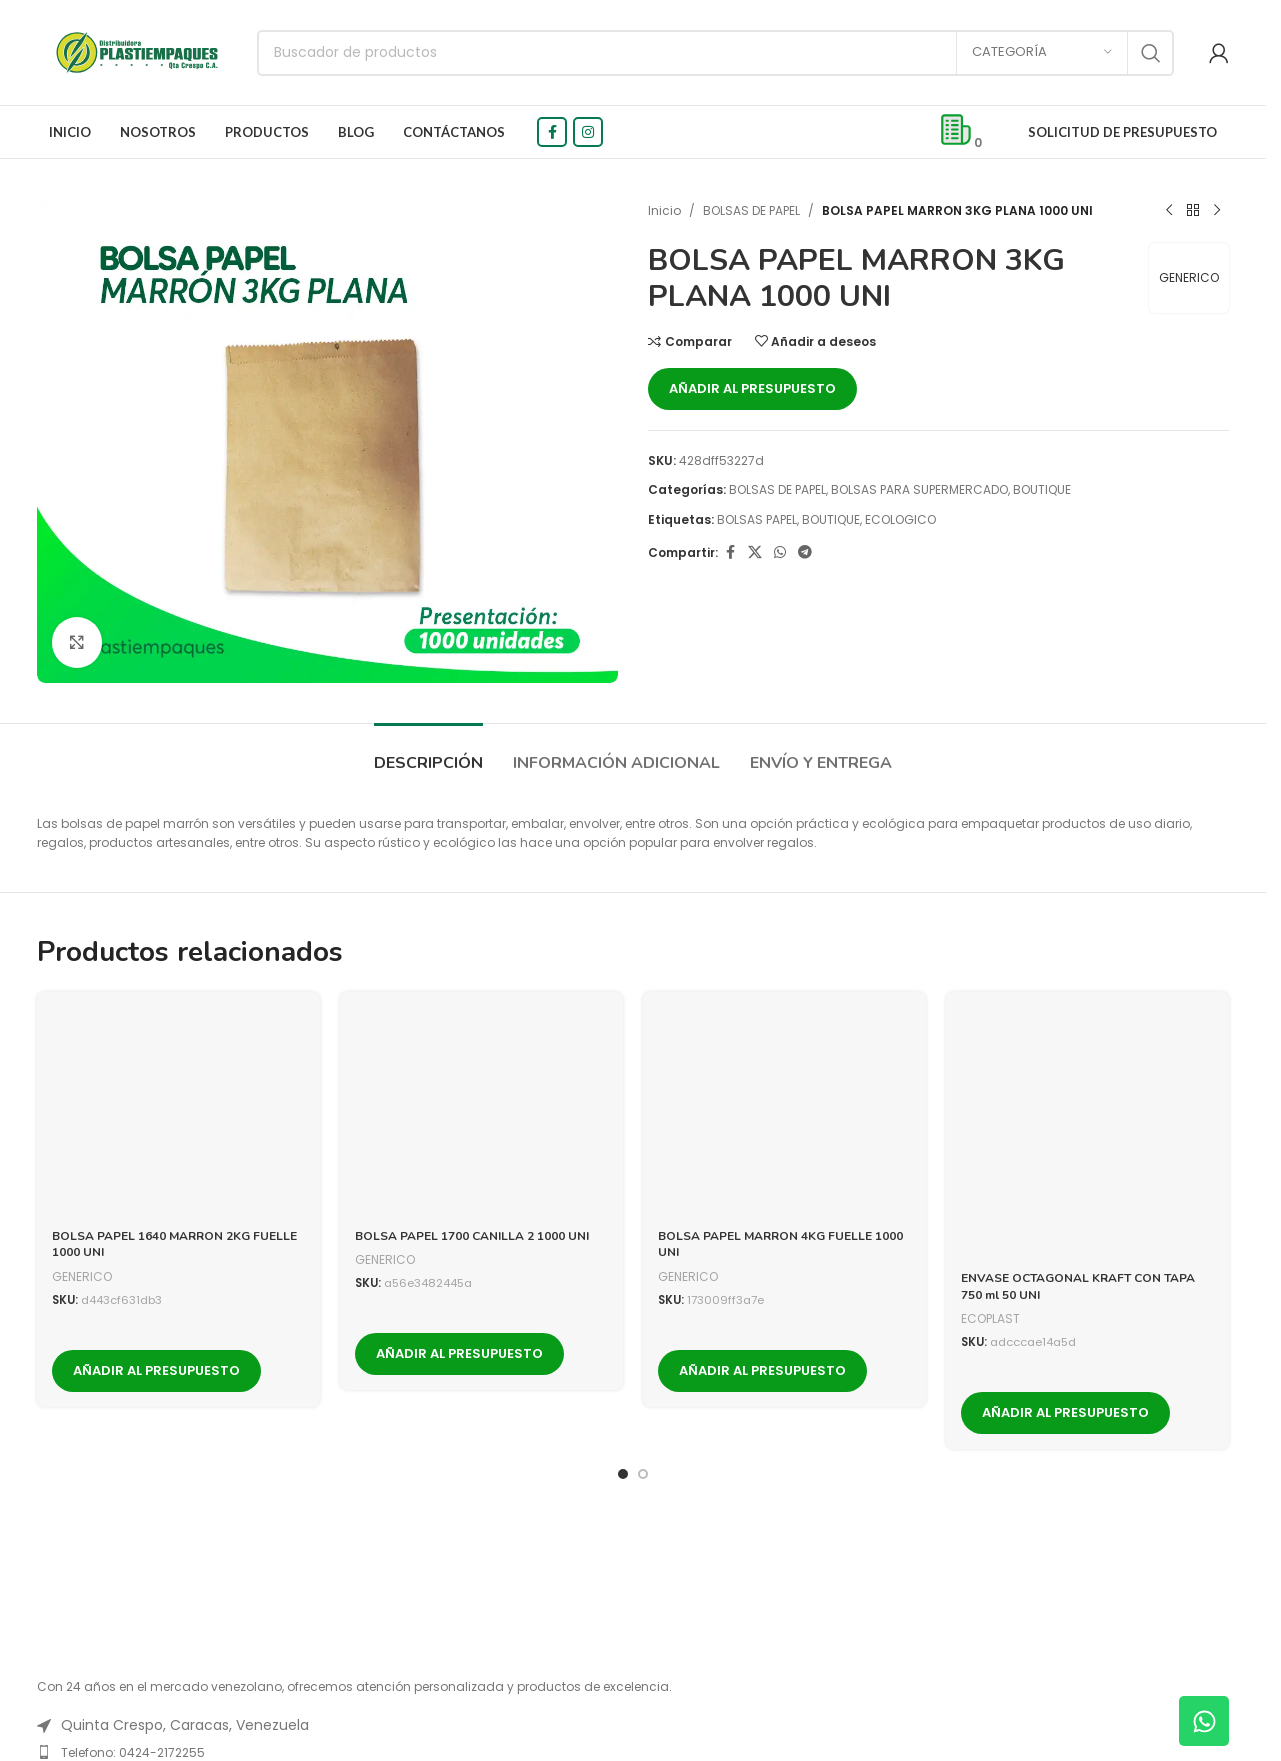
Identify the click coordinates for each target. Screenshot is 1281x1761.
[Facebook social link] (552, 132)
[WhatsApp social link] (780, 552)
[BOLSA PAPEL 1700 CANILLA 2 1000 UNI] (481, 1112)
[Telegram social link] (805, 552)
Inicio (664, 210)
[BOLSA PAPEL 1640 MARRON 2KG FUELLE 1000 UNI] (178, 1112)
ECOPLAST (990, 1318)
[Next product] (1217, 211)
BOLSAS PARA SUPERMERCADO (919, 489)
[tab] (428, 753)
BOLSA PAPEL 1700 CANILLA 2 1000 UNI (472, 1236)
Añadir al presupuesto (752, 388)
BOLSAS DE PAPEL (751, 210)
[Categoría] (1042, 53)
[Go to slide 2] (643, 1470)
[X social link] (755, 552)
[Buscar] (715, 53)
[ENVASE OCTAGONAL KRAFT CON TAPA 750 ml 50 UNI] (1087, 1133)
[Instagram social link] (588, 132)
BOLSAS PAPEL (757, 519)
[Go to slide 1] (623, 1470)
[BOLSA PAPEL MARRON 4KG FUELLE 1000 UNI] (784, 1112)
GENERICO (1189, 277)
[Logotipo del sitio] (137, 51)
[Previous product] (1169, 211)
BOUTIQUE (1042, 489)
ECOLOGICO (900, 519)
